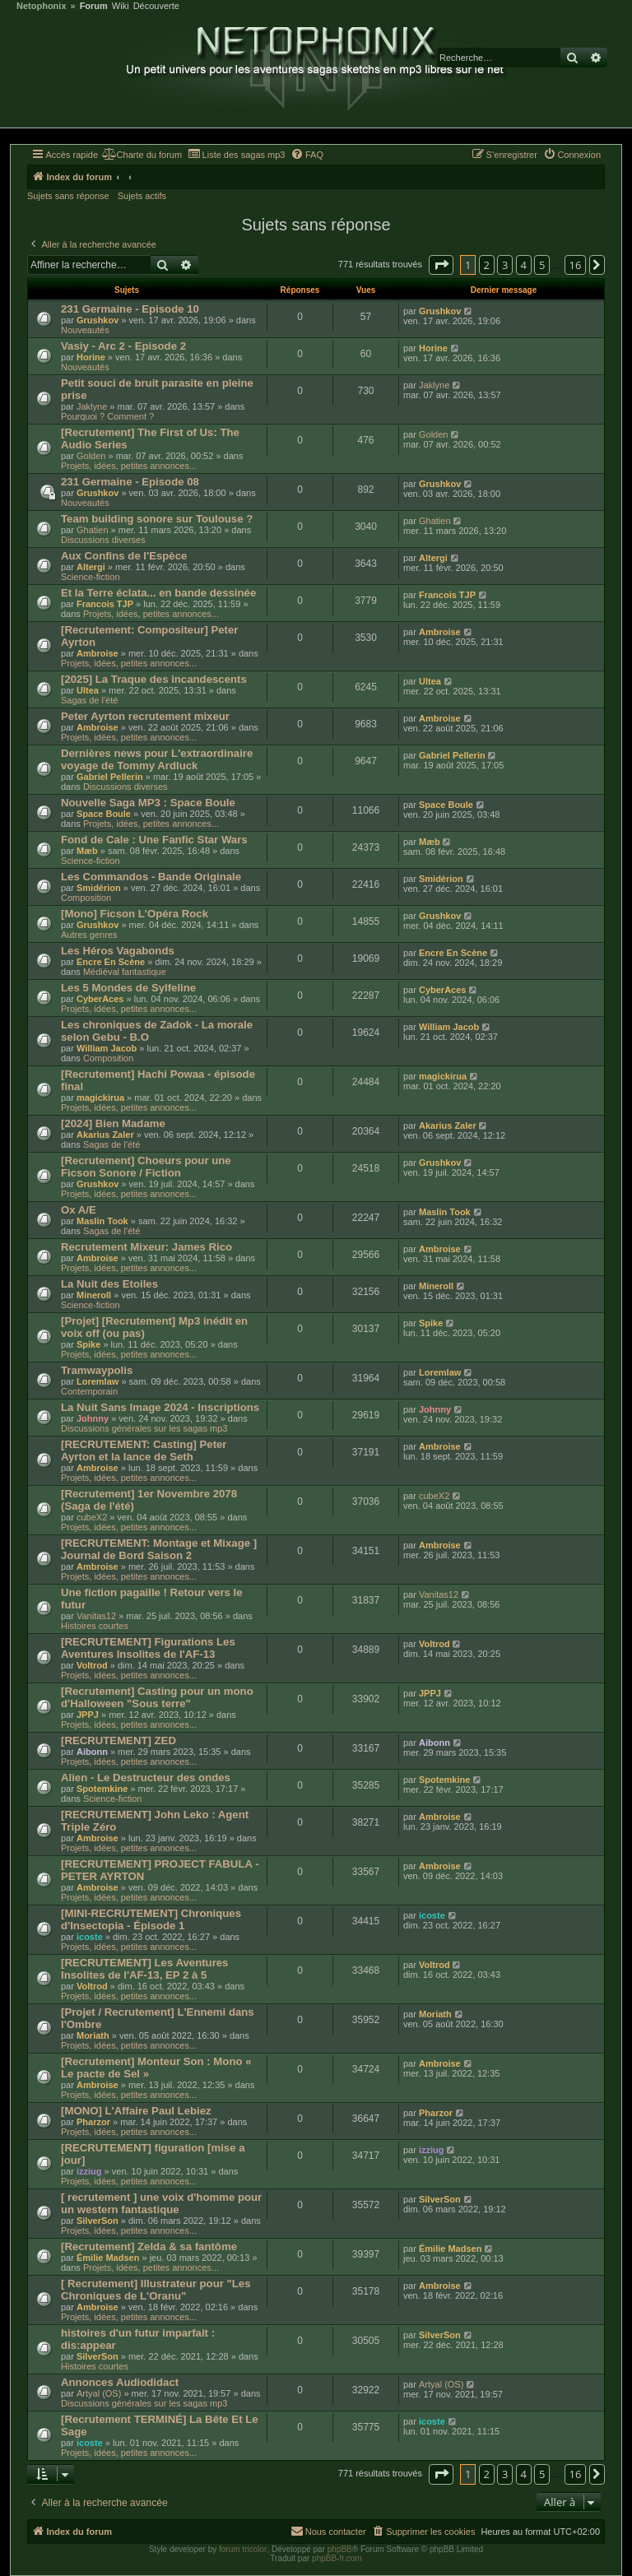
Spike (88, 1344)
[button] (441, 265)
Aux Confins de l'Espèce (124, 556)
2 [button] (487, 265)
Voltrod (92, 1665)
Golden (91, 456)
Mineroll (94, 1295)
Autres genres (89, 935)
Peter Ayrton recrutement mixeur (145, 716)
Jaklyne (92, 406)
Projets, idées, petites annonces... (129, 466)
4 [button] (524, 265)
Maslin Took (102, 1221)
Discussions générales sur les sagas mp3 (144, 1428)
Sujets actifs (142, 196)
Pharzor (93, 2122)
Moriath (93, 2035)
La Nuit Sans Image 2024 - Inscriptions (160, 1407)
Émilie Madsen (108, 2258)
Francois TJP (105, 604)
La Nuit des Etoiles (109, 1284)
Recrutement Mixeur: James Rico (146, 1247)
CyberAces (100, 999)
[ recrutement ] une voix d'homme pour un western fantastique (161, 2203)
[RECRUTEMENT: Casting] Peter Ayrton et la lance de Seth (144, 1450)
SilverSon (97, 2221)
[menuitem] (142, 155)
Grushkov (97, 320)
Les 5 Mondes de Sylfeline (128, 988)
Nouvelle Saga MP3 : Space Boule (148, 802)
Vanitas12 (96, 1616)
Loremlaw (97, 1381)
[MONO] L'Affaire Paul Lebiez (136, 2111)
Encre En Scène (111, 962)
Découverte (156, 6)
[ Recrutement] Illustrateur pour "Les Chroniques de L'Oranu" (155, 2289)
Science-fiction (90, 577)
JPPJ (88, 1715)
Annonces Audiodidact (120, 2382)
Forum (94, 6)
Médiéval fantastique (124, 972)
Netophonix (41, 6)
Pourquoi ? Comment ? (107, 416)
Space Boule (104, 814)
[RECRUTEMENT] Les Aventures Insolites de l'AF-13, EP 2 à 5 (144, 1968)
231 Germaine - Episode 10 (130, 309)
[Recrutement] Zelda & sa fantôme (149, 2246)
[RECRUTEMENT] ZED (118, 1740)
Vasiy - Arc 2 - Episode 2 (123, 346)
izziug (89, 2171)
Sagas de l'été (89, 700)
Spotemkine (102, 1789)
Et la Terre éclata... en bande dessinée (158, 593)
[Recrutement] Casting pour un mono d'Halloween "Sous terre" (157, 1697)
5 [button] (542, 265)
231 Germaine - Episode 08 (130, 482)
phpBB (340, 2549)
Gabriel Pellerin (110, 777)
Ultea (88, 690)
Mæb (87, 851)
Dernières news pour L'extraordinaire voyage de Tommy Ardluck (157, 759)
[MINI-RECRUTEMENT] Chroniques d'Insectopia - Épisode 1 (151, 1919)
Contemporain (89, 1391)
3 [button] (505, 265)
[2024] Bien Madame (113, 1123)
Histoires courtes (94, 1626)
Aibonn (92, 1752)
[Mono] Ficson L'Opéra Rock (134, 913)
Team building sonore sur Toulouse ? (157, 519)
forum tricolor (243, 2549)
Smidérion (99, 888)
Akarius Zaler (105, 1134)
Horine (91, 357)
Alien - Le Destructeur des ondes (145, 1777)
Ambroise (97, 653)
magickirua (100, 1097)
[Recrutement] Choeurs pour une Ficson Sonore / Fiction (146, 1166)
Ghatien (93, 530)
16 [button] (575, 265)
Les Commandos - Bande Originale (151, 876)
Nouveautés (85, 330)
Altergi (91, 567)
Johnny (93, 1418)
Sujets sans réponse (68, 196)
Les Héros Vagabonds (117, 951)
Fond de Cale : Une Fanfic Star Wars (154, 839)
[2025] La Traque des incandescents (154, 679)
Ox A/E (78, 1210)
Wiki (120, 6)
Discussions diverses (103, 540)
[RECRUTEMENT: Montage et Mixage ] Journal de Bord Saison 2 (159, 1549)
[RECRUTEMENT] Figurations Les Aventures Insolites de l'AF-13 (148, 1648)
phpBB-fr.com (337, 2558)
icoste (90, 1937)
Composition (86, 898)
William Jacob (107, 1048)
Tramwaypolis (96, 1370)
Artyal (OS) (99, 2393)
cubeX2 (92, 1517)
